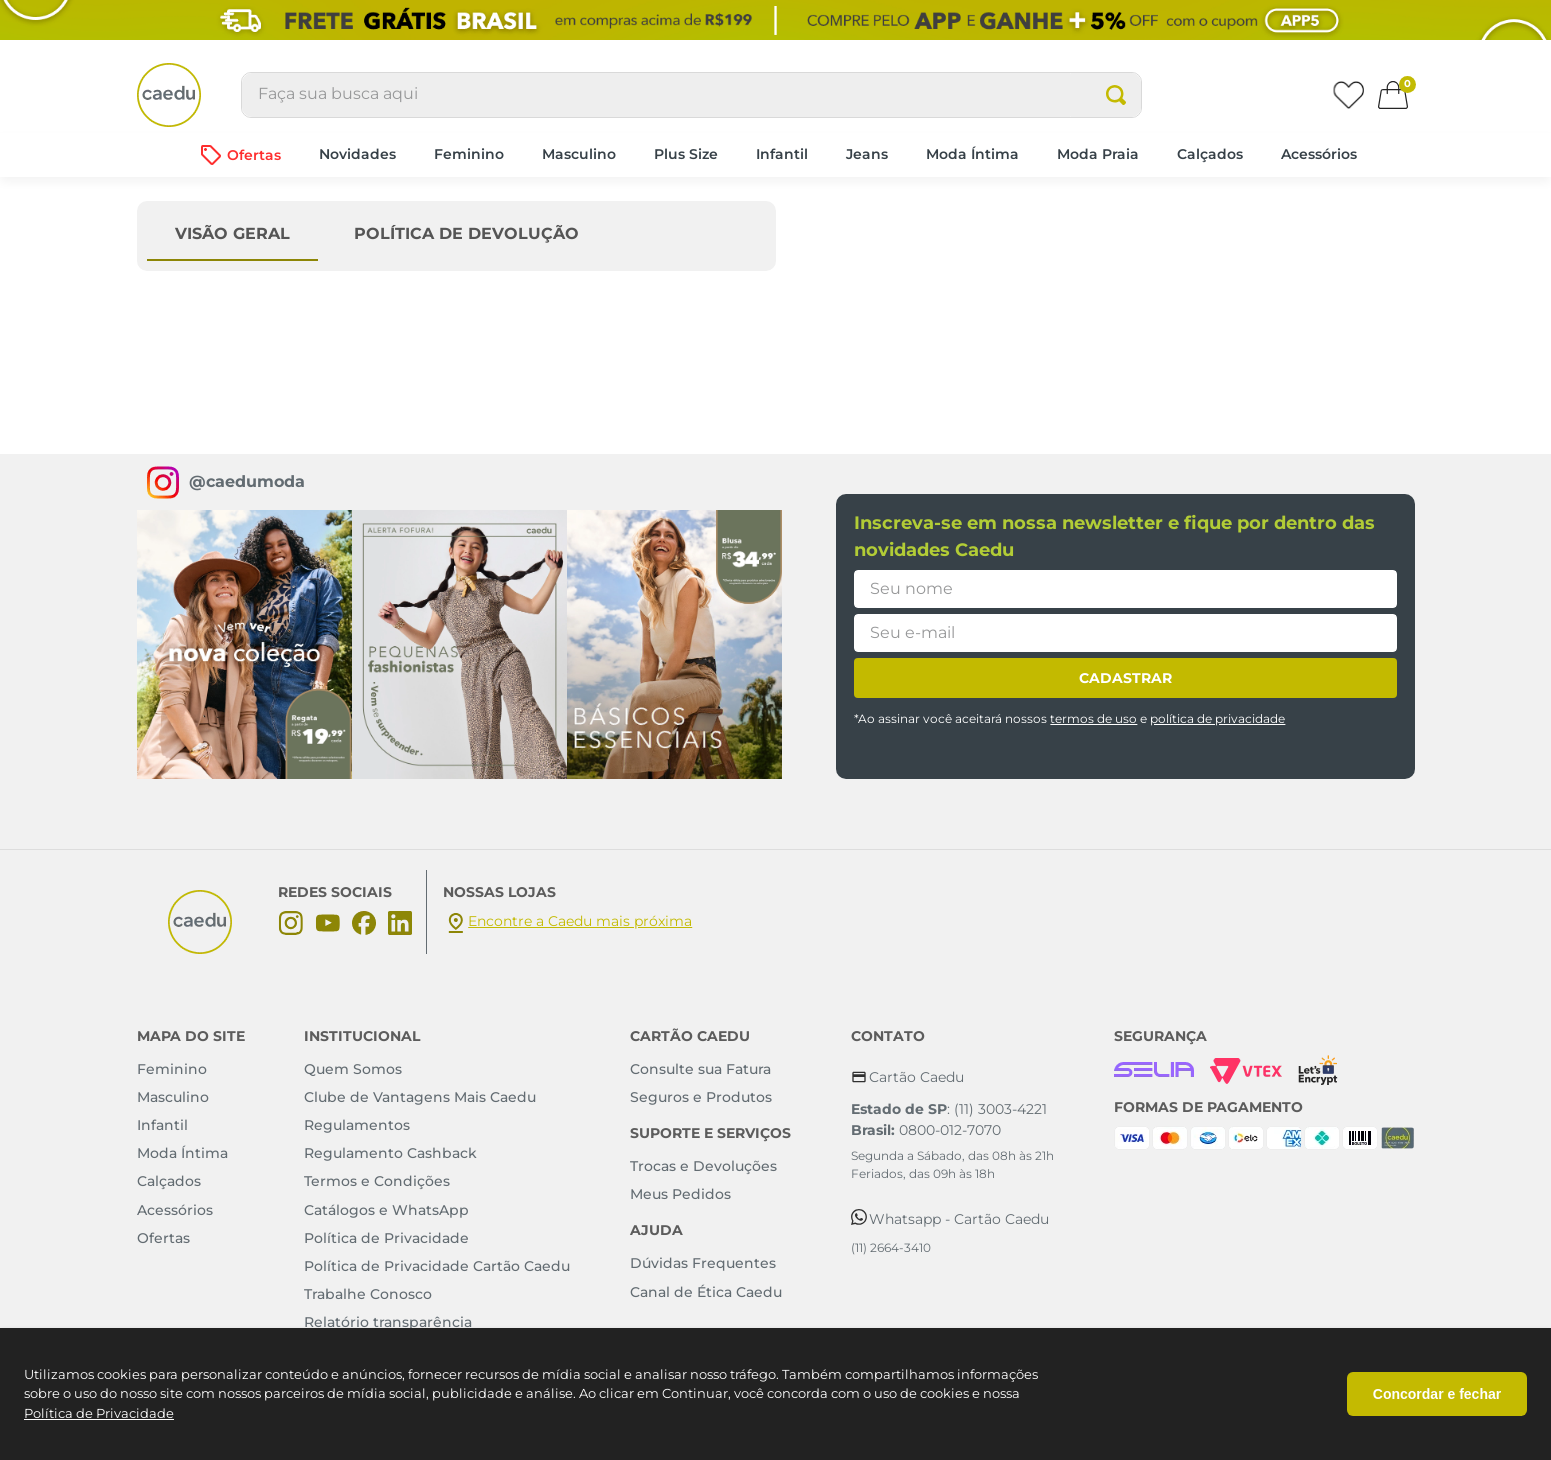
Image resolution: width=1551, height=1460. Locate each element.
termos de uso (1093, 719)
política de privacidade (1217, 719)
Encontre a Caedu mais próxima (580, 921)
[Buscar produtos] (1129, 95)
